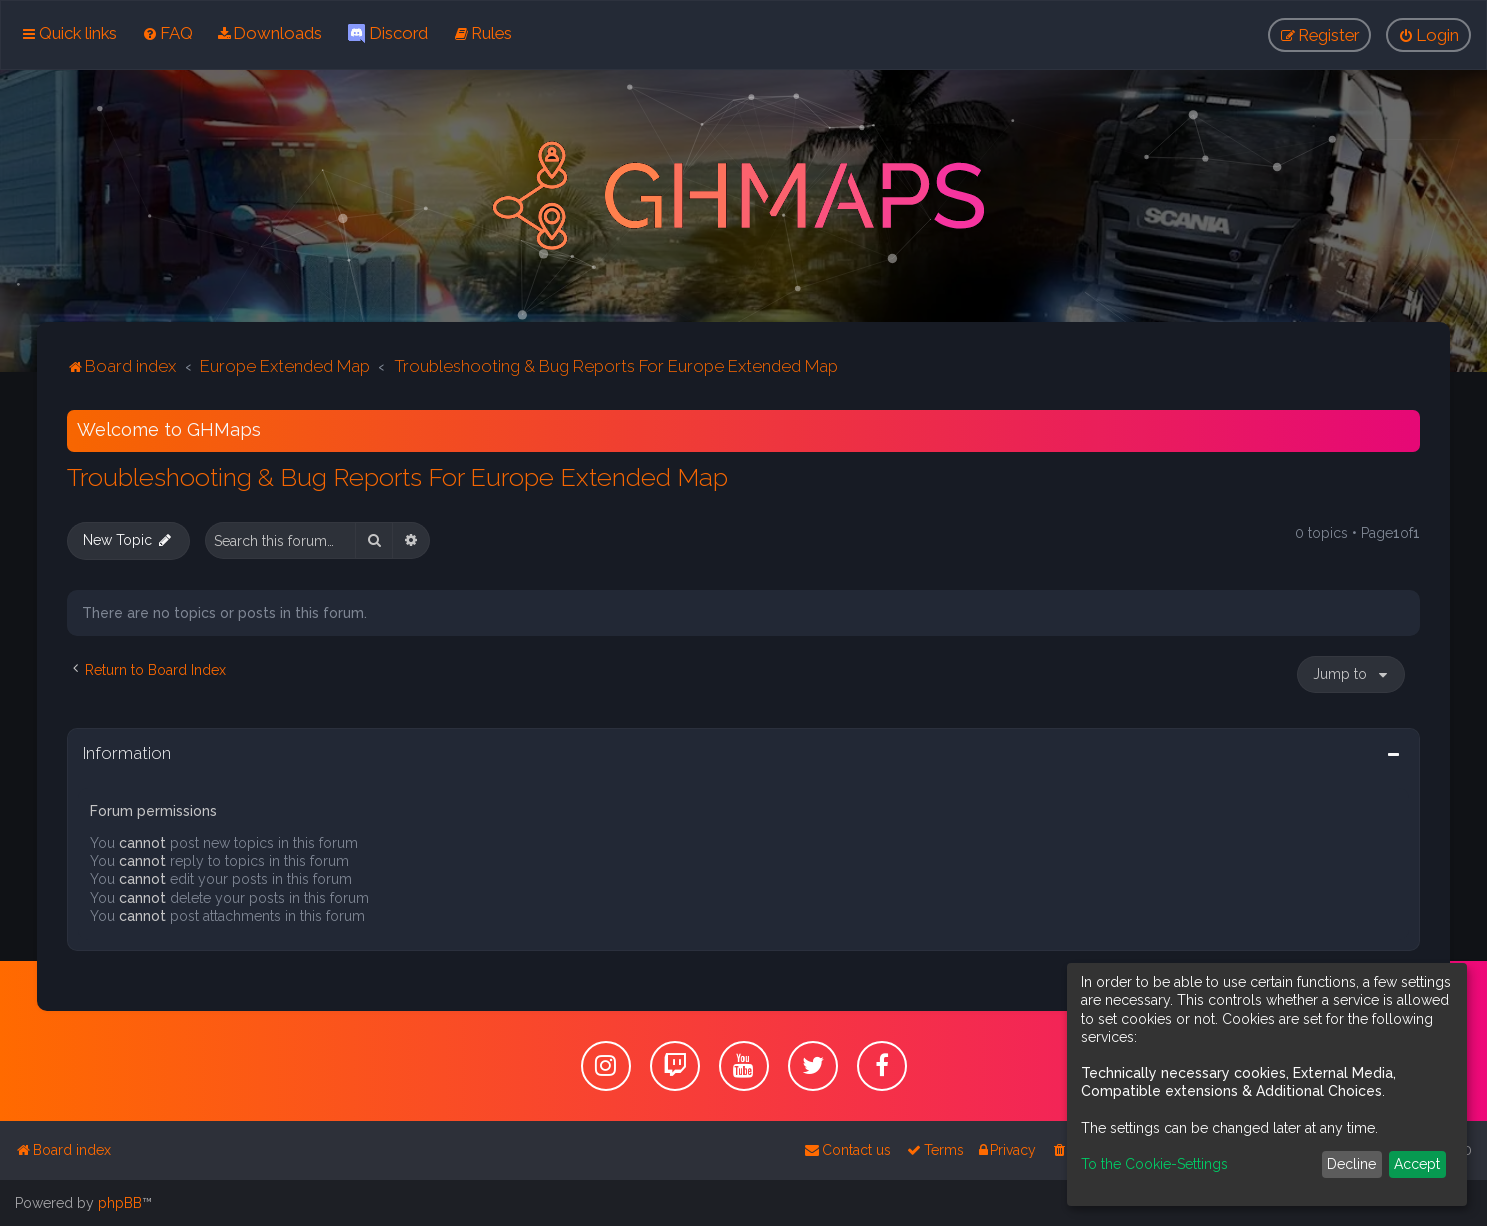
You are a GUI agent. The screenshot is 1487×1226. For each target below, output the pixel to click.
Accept (1417, 1164)
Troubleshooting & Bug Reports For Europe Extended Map (397, 476)
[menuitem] (167, 33)
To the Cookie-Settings (1154, 1164)
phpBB (120, 1203)
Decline (1351, 1164)
